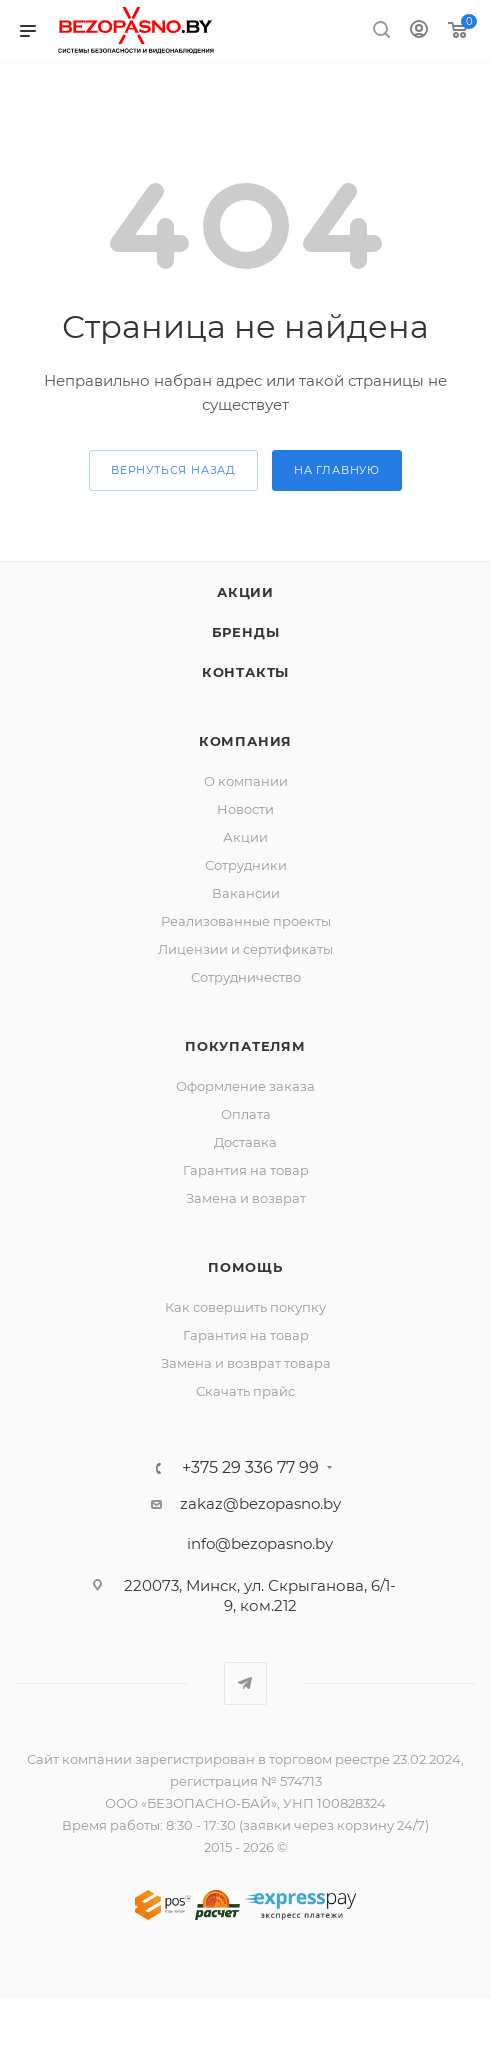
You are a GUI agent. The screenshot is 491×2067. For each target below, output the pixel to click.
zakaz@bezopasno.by (260, 1503)
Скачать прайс (245, 1391)
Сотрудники (246, 865)
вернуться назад (173, 470)
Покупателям (245, 1046)
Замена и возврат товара (246, 1363)
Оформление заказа (245, 1086)
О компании (246, 781)
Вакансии (246, 893)
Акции (245, 592)
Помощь (245, 1267)
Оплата (246, 1114)
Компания (245, 741)
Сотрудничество (246, 977)
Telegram (245, 1683)
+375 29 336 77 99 (250, 1468)
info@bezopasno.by (260, 1543)
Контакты (245, 672)
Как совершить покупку (245, 1307)
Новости (245, 809)
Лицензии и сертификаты (245, 949)
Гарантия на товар (246, 1170)
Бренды (246, 632)
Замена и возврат (246, 1198)
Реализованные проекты (246, 921)
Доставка (245, 1142)
